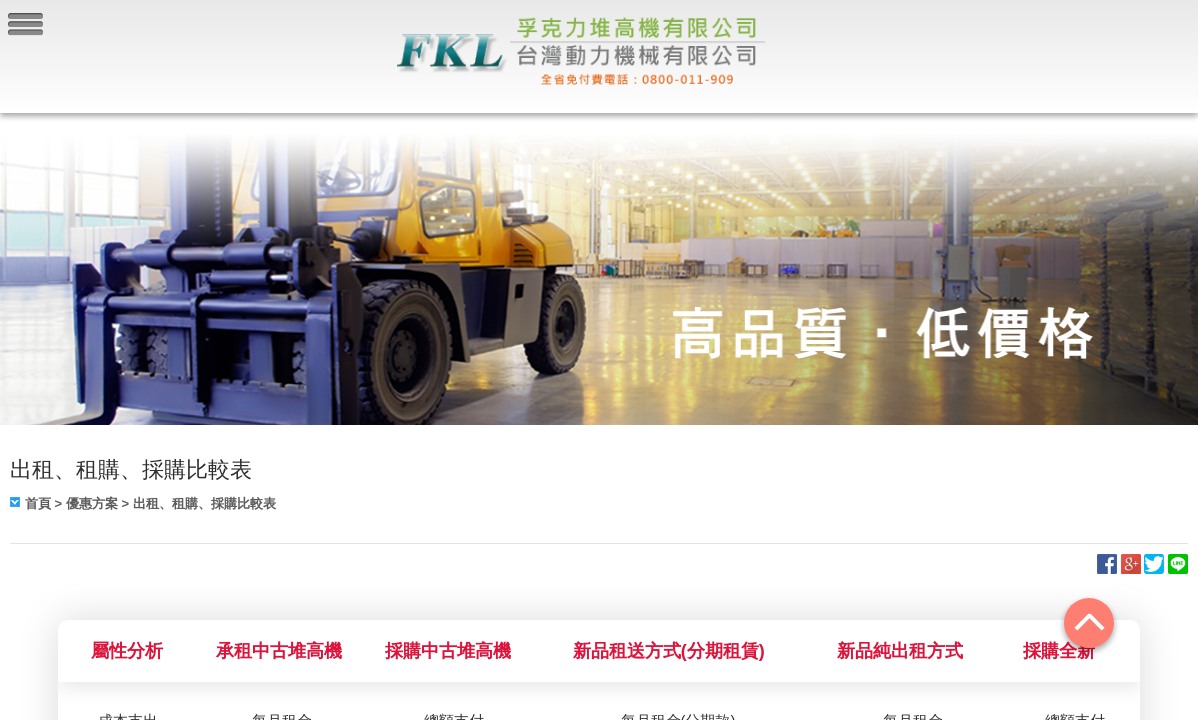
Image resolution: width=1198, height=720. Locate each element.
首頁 (38, 503)
